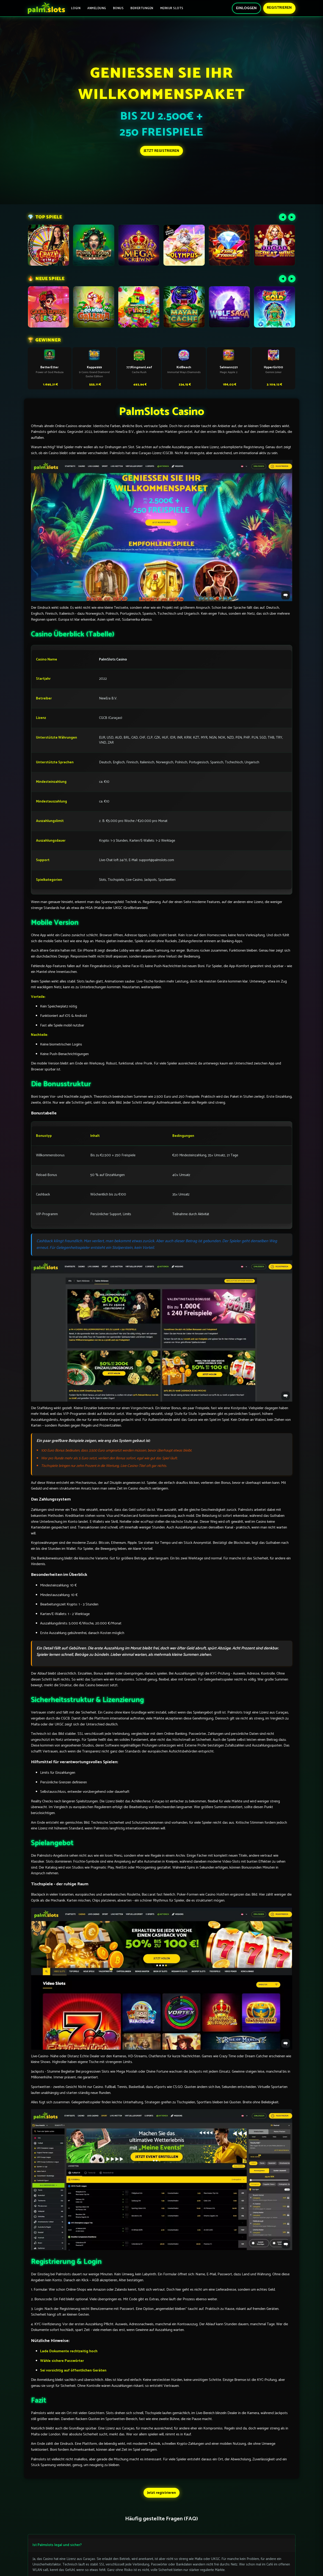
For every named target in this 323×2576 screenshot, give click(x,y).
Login (76, 8)
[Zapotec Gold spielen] (274, 306)
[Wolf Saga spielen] (229, 306)
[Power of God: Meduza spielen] (93, 245)
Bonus (118, 8)
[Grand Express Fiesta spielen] (48, 306)
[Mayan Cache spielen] (183, 306)
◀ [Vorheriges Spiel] (283, 217)
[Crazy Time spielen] (48, 245)
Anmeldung (96, 8)
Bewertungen (141, 8)
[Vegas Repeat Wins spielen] (274, 245)
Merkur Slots (171, 8)
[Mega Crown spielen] (138, 245)
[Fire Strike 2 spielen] (229, 245)
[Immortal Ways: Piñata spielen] (138, 306)
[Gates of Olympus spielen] (183, 245)
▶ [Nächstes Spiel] (292, 217)
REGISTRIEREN (279, 8)
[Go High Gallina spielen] (93, 306)
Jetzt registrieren (161, 2493)
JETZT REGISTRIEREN (161, 151)
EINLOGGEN (246, 8)
